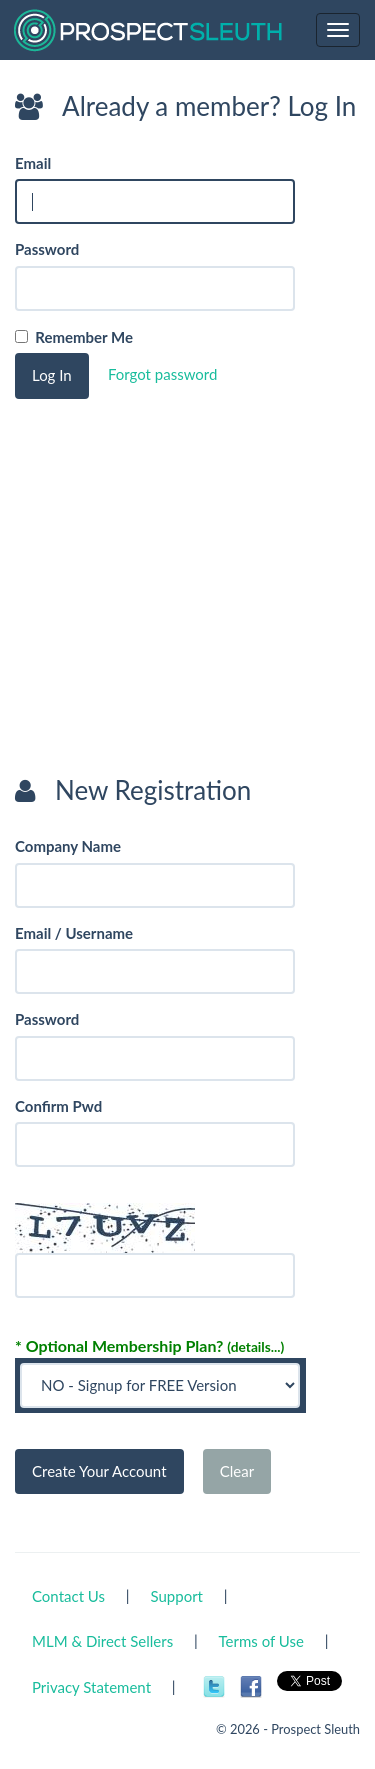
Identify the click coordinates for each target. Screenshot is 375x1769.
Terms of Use (261, 1641)
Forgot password (163, 374)
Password (47, 249)
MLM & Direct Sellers (102, 1641)
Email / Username (74, 933)
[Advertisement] (165, 624)
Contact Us (68, 1596)
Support (176, 1596)
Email (33, 163)
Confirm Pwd (58, 1106)
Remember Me (80, 337)
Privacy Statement (91, 1687)
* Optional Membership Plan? (149, 1345)
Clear (237, 1471)
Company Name (68, 846)
